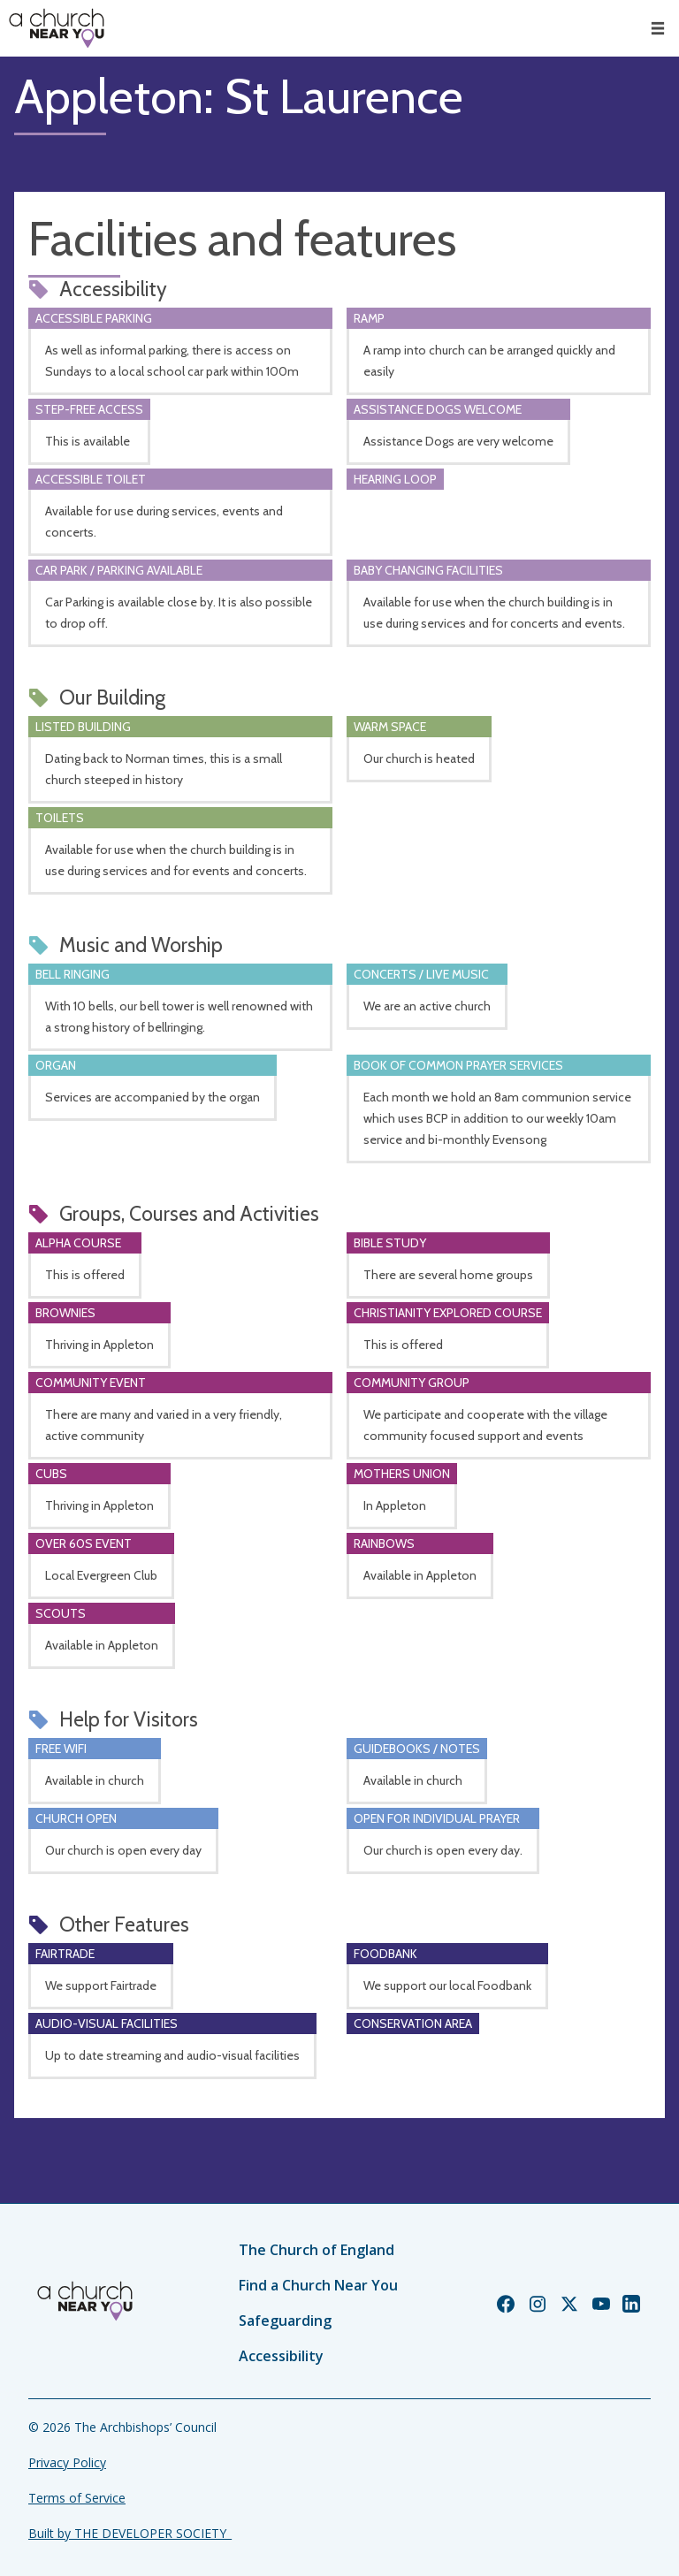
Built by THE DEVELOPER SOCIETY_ (130, 2533)
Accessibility (281, 2356)
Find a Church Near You (318, 2285)
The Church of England (316, 2250)
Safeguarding (285, 2320)
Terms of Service (77, 2497)
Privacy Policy (67, 2462)
